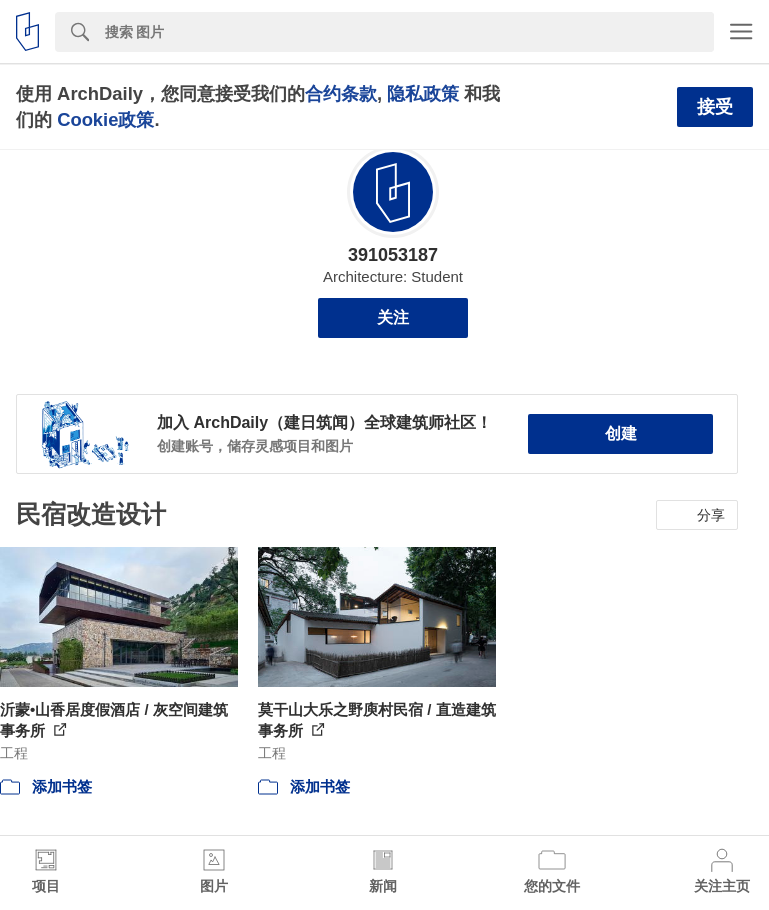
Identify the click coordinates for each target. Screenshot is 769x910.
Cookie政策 (105, 119)
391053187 (393, 255)
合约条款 (341, 93)
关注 (393, 317)
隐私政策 (423, 93)
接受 (715, 107)
